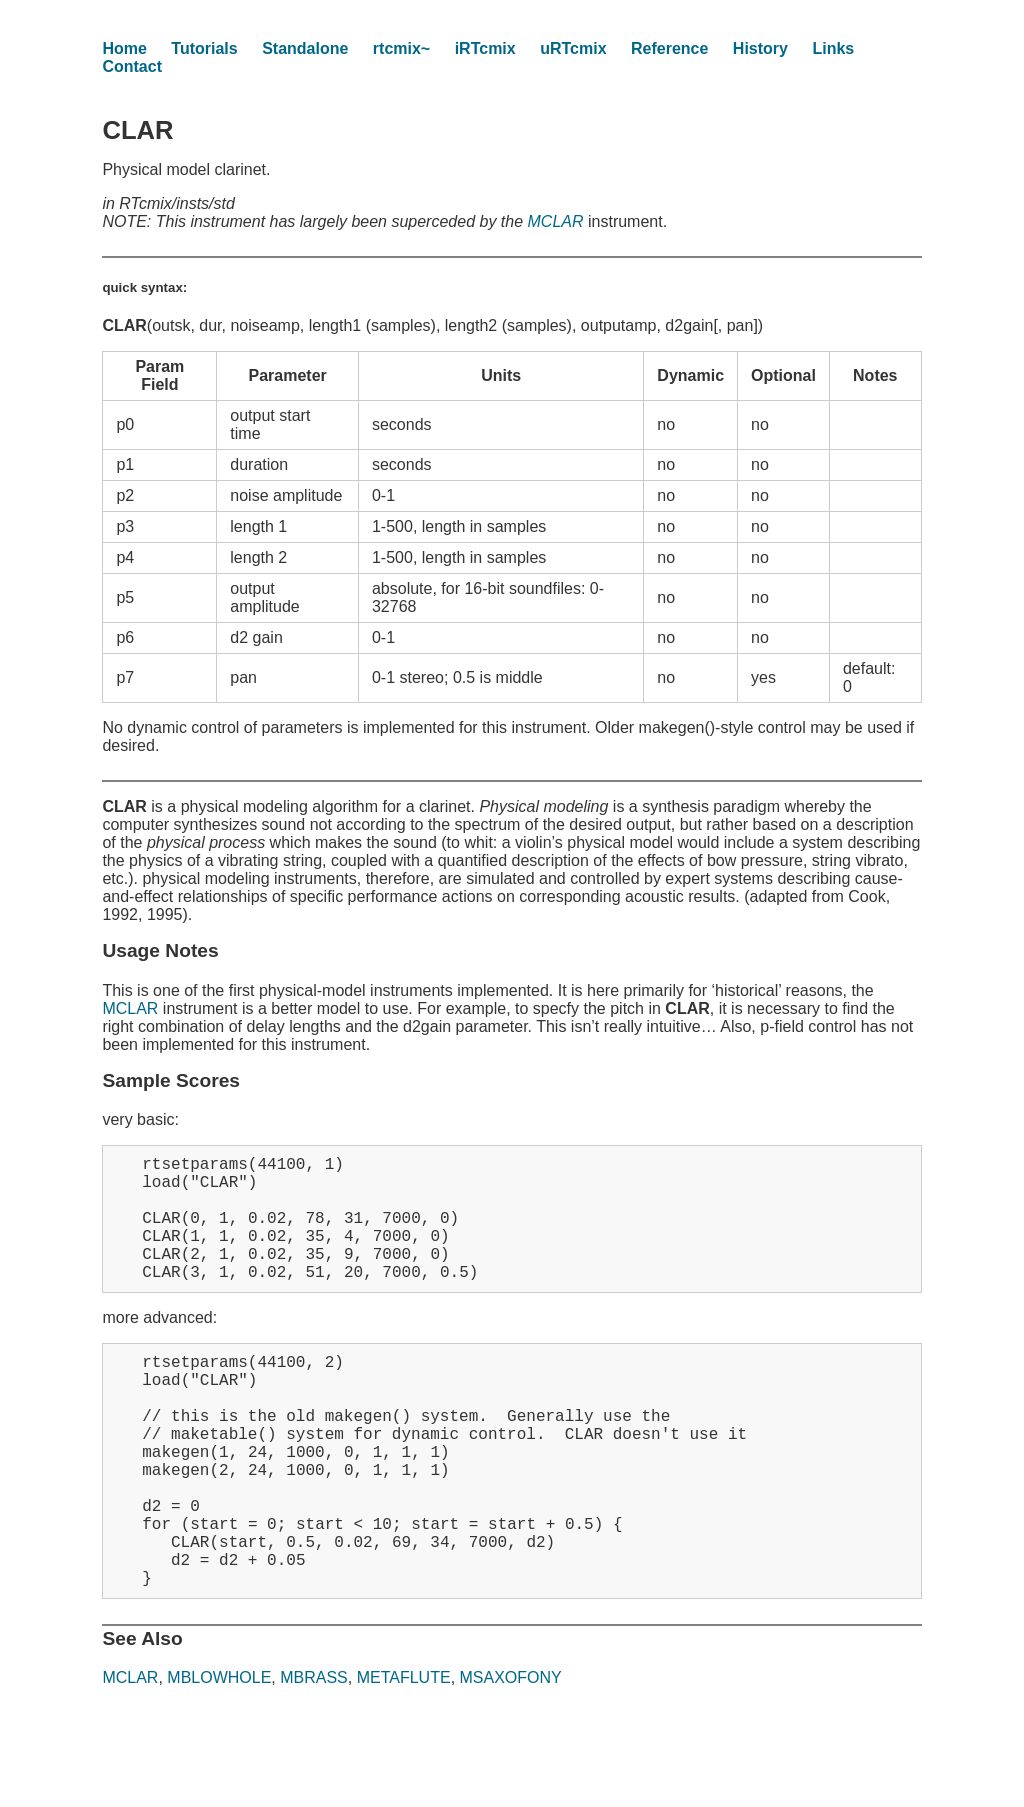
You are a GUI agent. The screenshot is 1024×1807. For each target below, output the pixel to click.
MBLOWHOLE (219, 1757)
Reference (669, 48)
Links (833, 48)
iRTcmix (485, 48)
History (760, 48)
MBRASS (314, 1757)
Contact (132, 66)
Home (124, 48)
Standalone (305, 48)
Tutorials (204, 48)
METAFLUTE (404, 1757)
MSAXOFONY (511, 1757)
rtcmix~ (401, 48)
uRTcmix (573, 48)
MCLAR (556, 221)
